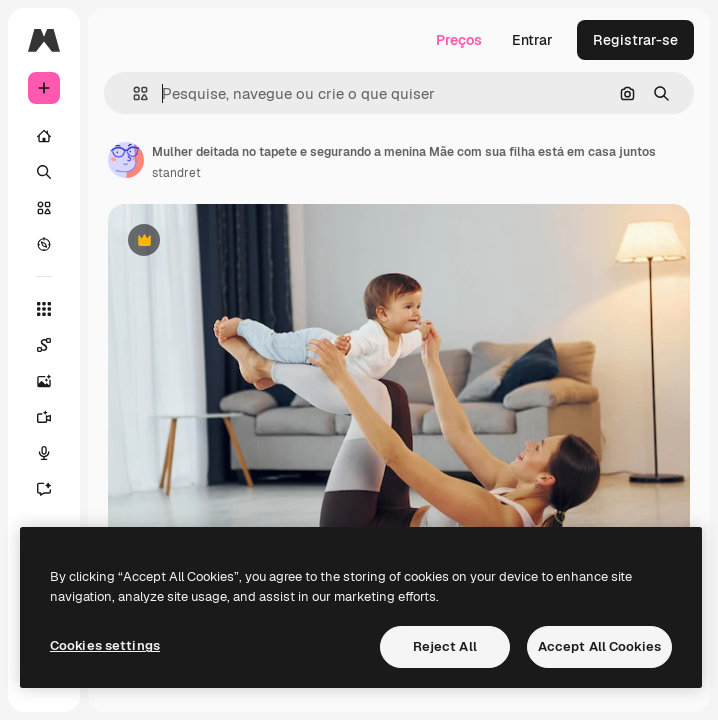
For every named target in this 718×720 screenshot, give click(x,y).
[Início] (44, 136)
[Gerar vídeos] (44, 417)
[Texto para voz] (44, 453)
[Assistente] (44, 489)
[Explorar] (44, 244)
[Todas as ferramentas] (44, 309)
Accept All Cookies (599, 646)
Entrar (532, 40)
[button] (132, 93)
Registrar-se (635, 40)
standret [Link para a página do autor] (176, 173)
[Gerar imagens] (44, 381)
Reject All (445, 646)
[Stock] (44, 208)
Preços (459, 40)
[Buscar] (44, 172)
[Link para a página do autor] (126, 160)
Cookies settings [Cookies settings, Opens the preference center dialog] (105, 645)
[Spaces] (44, 345)
